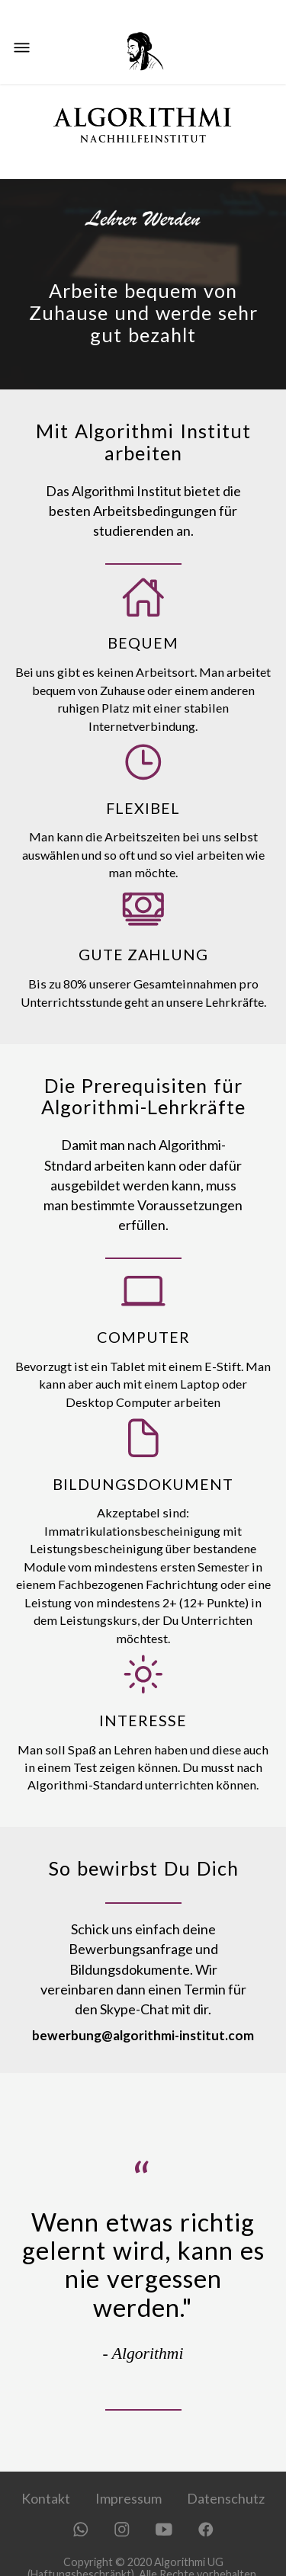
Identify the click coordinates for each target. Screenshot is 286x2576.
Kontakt (45, 2498)
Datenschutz (226, 2498)
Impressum (128, 2498)
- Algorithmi (143, 2353)
